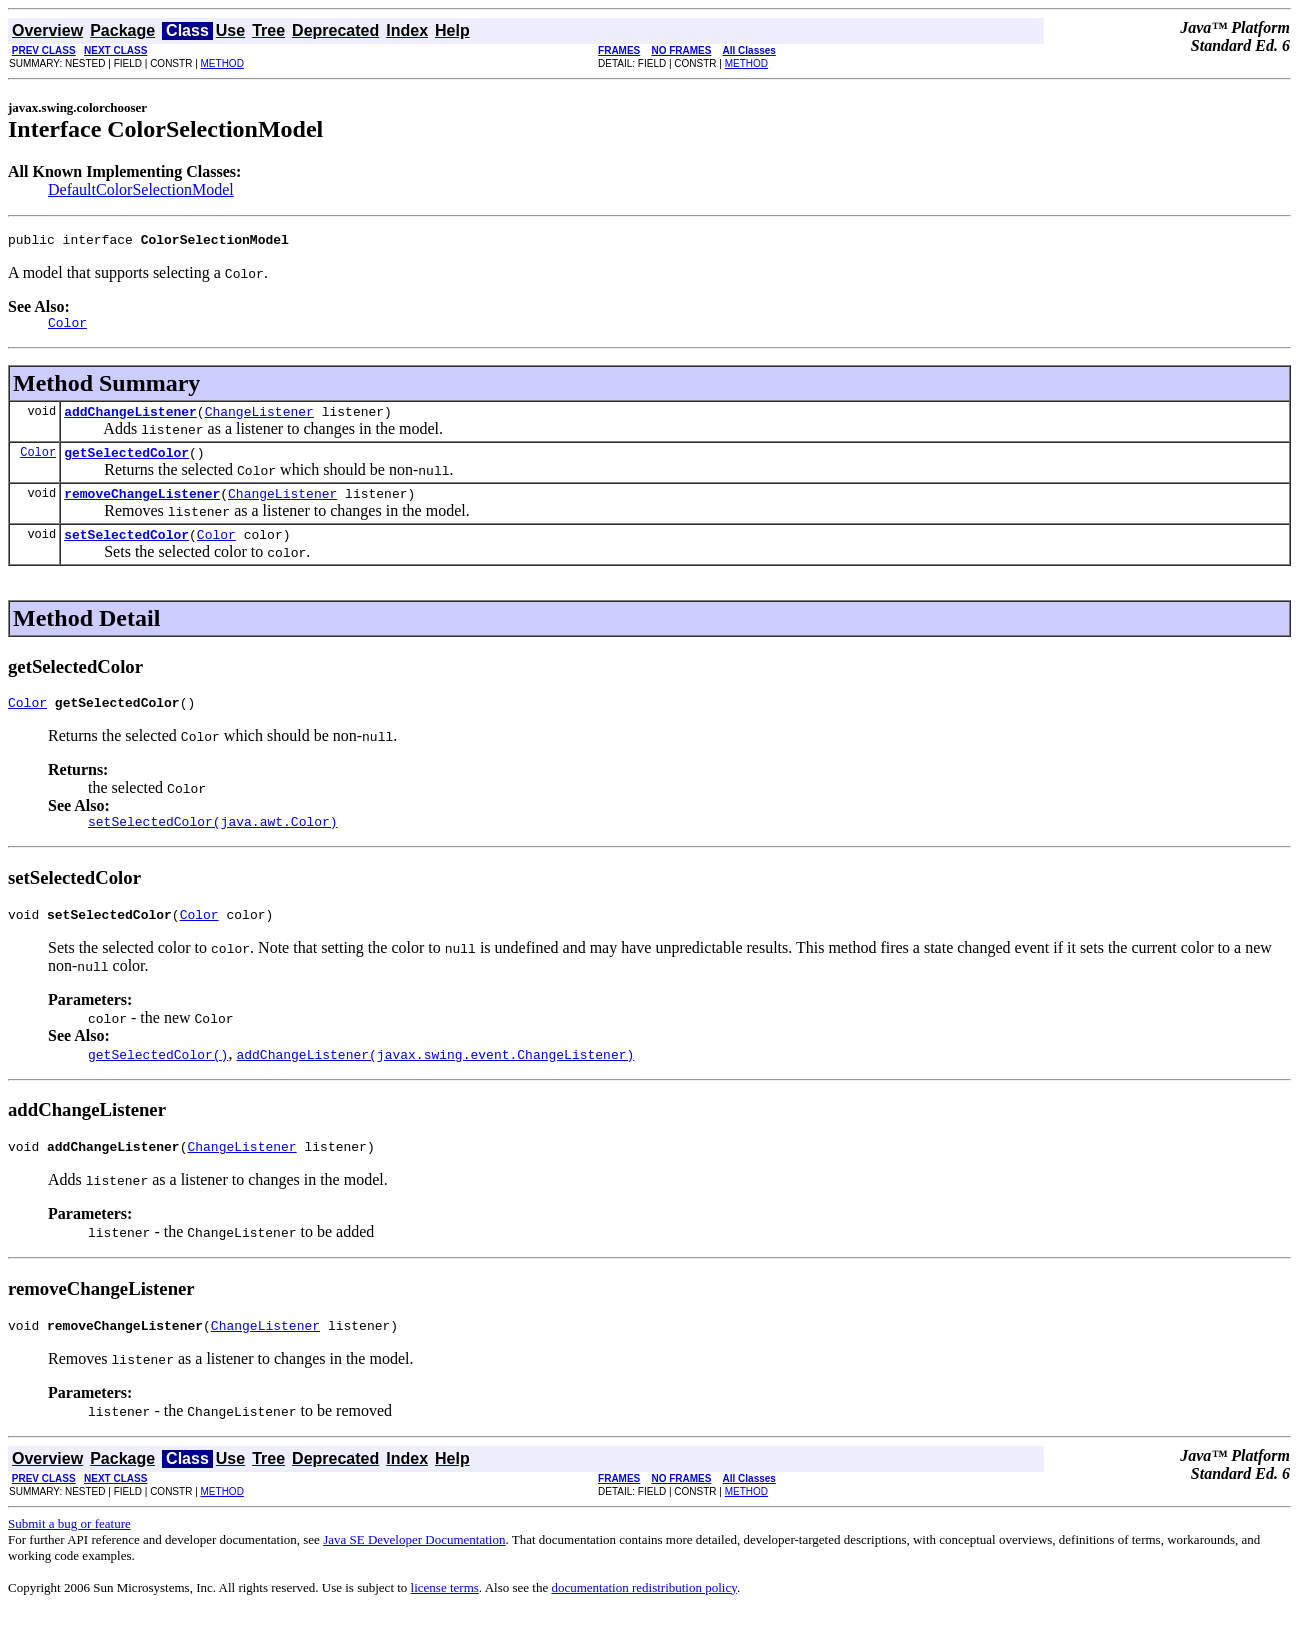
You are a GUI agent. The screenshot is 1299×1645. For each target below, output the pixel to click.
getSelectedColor (126, 464)
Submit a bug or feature (69, 1556)
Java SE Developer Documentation (414, 1572)
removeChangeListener (142, 508)
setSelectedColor (126, 552)
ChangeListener (259, 420)
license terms (445, 1620)
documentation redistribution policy (643, 1620)
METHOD (222, 63)
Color (38, 463)
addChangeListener (130, 420)
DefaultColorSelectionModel (141, 189)
